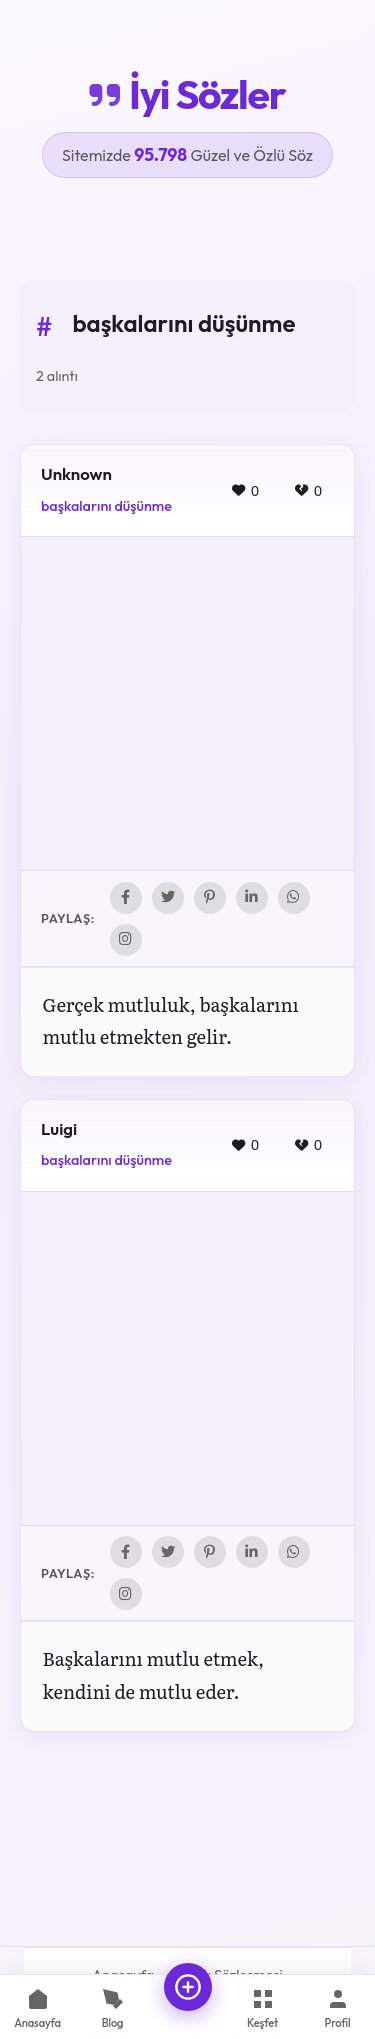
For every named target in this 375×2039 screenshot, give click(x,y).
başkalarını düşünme (106, 506)
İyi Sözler (187, 94)
